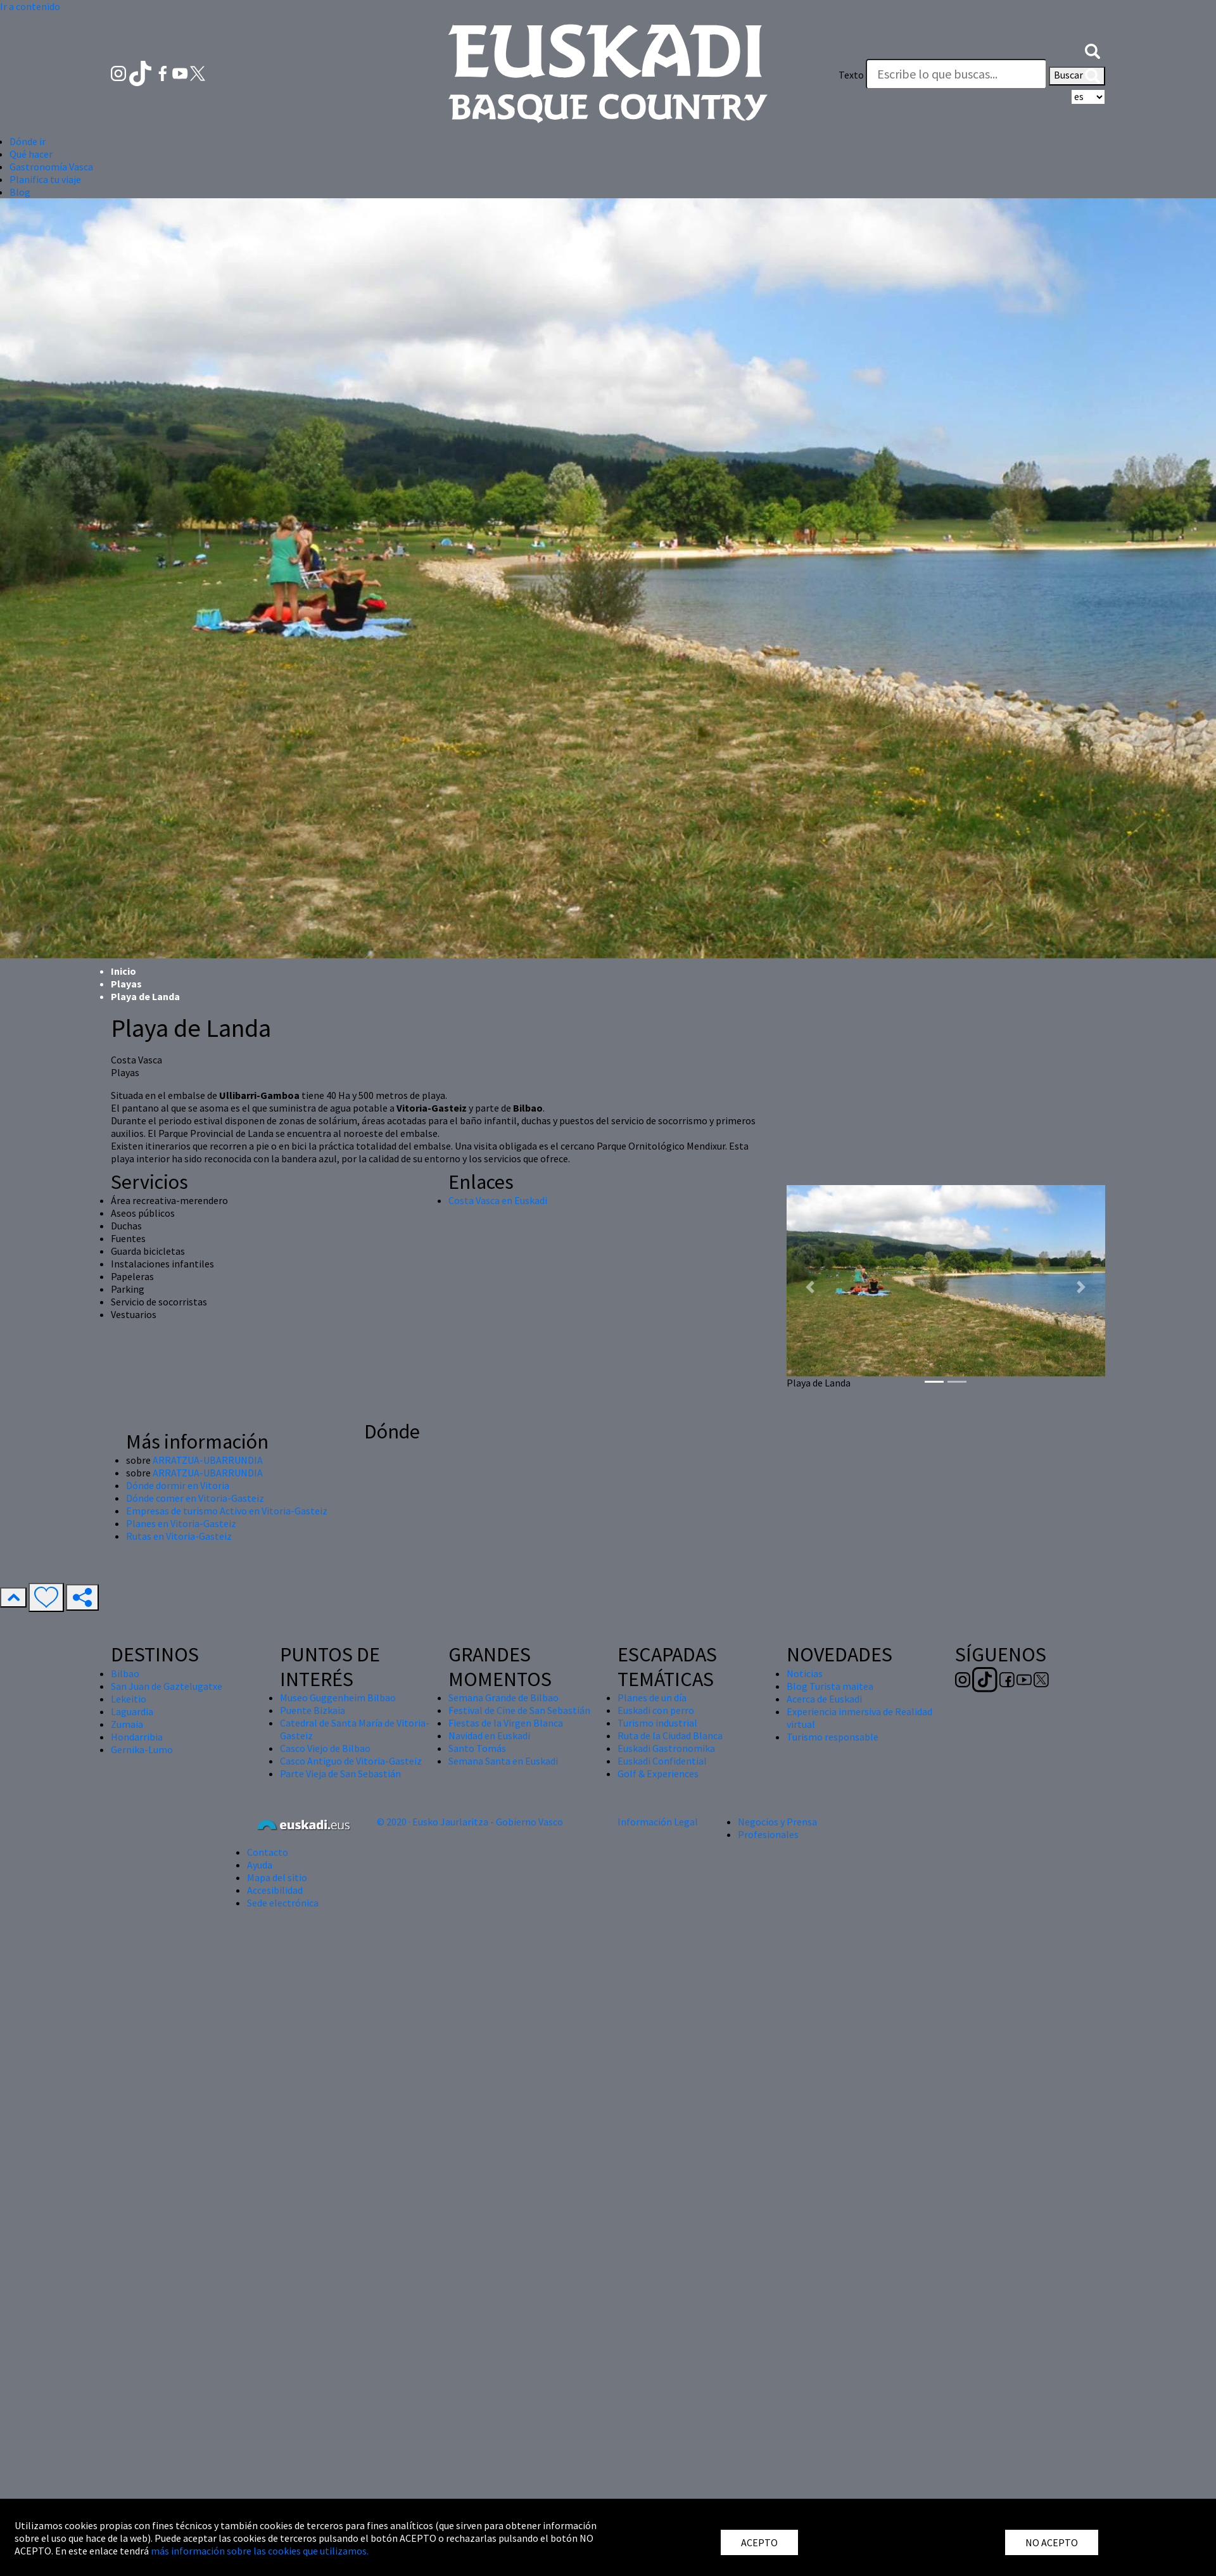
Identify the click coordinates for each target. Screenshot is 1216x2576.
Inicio (123, 971)
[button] (1092, 49)
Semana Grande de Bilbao (503, 1697)
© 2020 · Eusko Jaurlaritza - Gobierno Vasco (470, 1821)
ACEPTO (759, 2542)
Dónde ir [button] (28, 141)
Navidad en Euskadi (489, 1735)
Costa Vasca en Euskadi (497, 1200)
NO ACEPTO (1051, 2542)
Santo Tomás (477, 1748)
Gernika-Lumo (142, 1749)
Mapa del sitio (277, 1877)
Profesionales (768, 1834)
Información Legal (658, 1821)
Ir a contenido (30, 6)
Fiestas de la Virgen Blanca (505, 1722)
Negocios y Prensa (777, 1821)
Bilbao (125, 1673)
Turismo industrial (657, 1722)
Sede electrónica (283, 1902)
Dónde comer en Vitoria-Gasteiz (195, 1498)
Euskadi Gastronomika (666, 1748)
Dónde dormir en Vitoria (177, 1485)
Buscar (1077, 76)
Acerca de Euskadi (824, 1698)
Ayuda (259, 1864)
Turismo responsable (832, 1736)
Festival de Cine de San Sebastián (519, 1710)
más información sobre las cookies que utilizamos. (260, 2550)
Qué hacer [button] (31, 154)
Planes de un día (652, 1697)
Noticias (805, 1673)
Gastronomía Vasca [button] (51, 166)
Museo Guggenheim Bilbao (338, 1697)
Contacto (267, 1852)
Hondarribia (137, 1736)
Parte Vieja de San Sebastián (340, 1773)
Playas (126, 983)
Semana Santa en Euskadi (503, 1760)
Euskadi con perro (656, 1710)
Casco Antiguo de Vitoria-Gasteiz (351, 1760)
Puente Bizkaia (312, 1710)
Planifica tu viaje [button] (45, 179)
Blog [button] (20, 192)
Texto (851, 74)
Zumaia (127, 1724)
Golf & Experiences (658, 1773)
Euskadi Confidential (662, 1760)
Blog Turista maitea (830, 1686)
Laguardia (132, 1711)
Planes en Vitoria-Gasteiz (181, 1523)
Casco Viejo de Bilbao (325, 1748)
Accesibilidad (275, 1890)
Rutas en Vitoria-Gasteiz (179, 1536)
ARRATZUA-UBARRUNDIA (208, 1460)
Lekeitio (128, 1698)
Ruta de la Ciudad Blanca (670, 1735)
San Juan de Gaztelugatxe (166, 1686)
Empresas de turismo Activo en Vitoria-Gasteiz (226, 1510)
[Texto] (956, 74)
